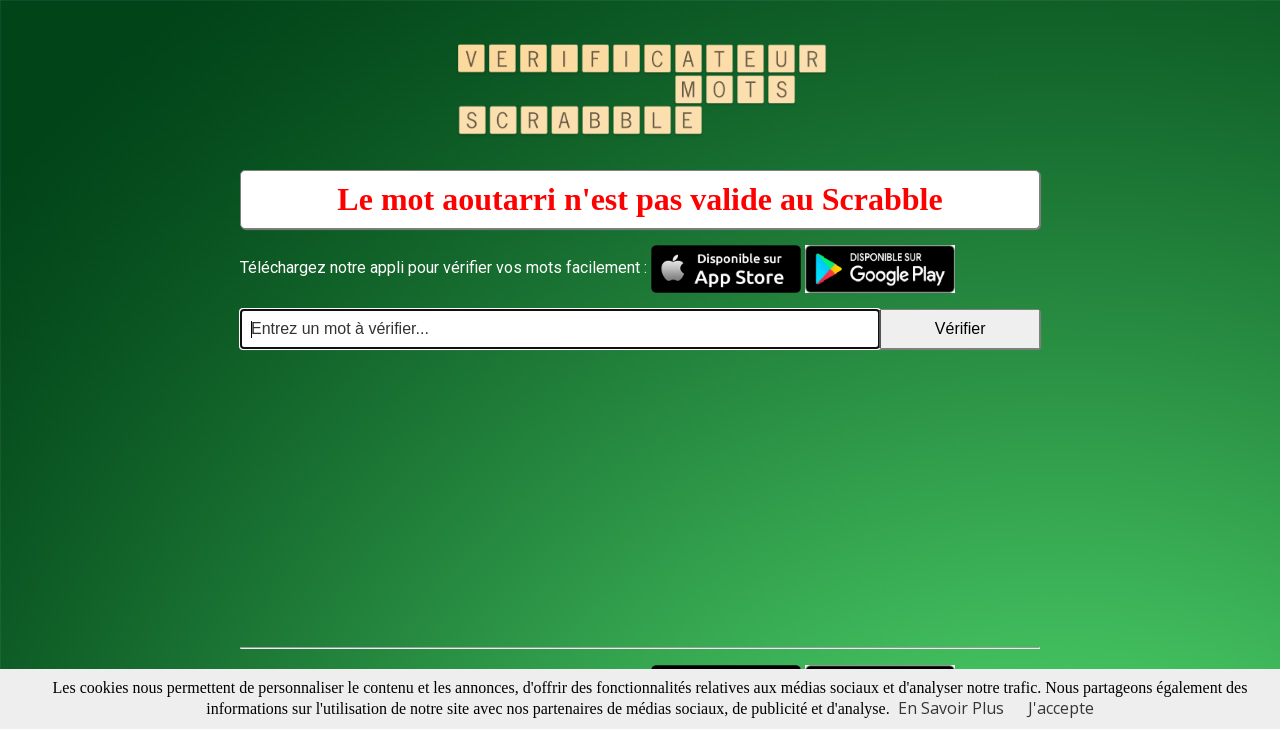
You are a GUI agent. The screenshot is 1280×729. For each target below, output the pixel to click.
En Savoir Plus (951, 708)
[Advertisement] (640, 499)
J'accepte (1061, 708)
